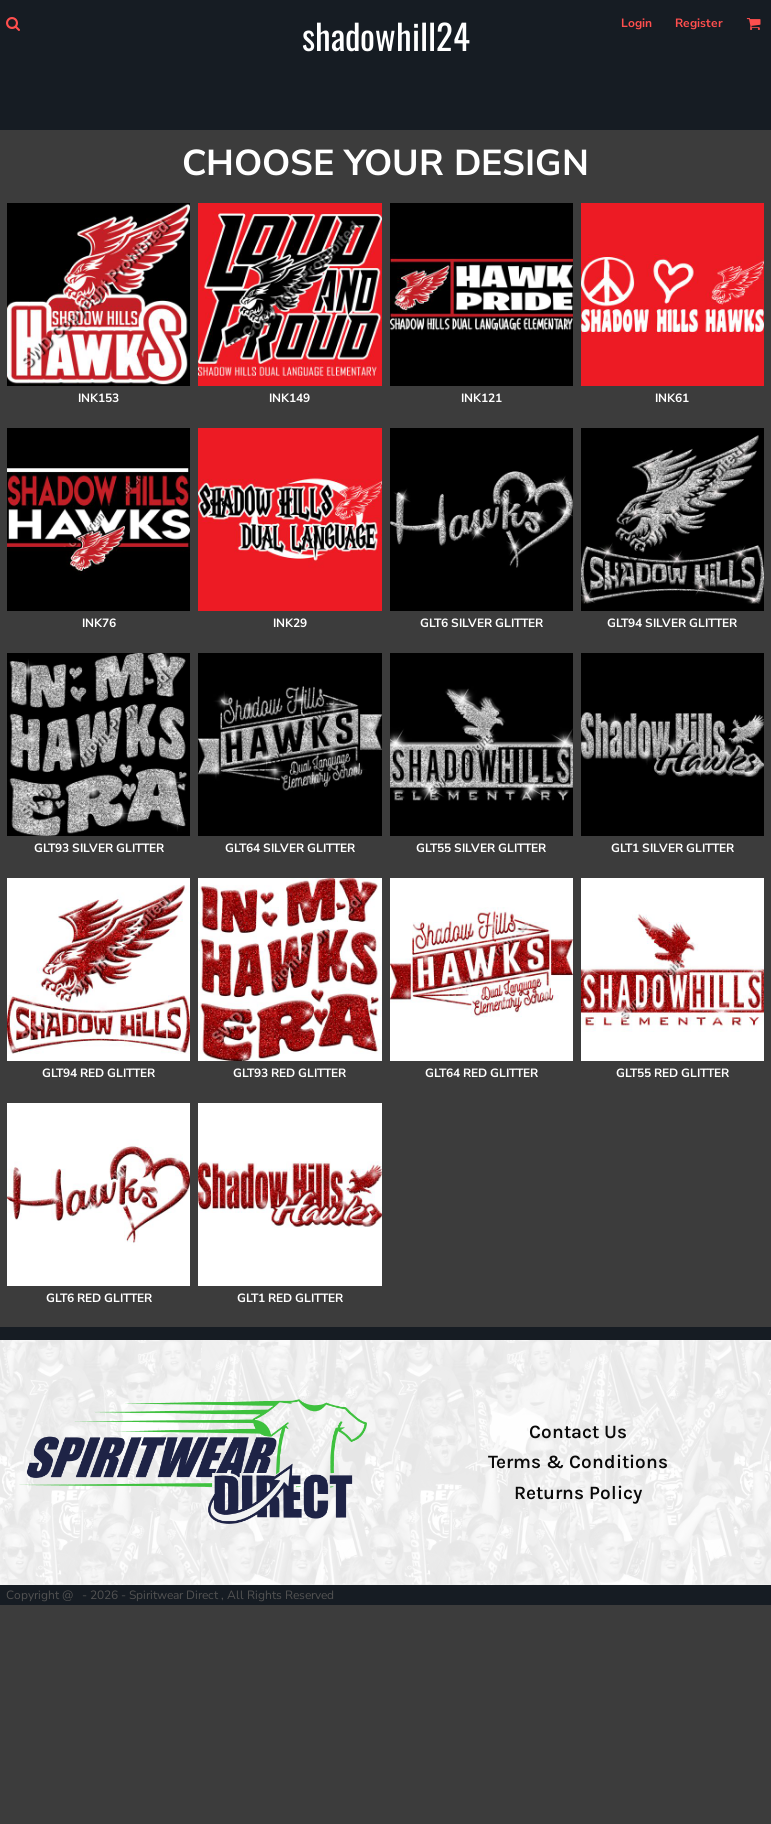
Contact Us (578, 1432)
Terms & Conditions (578, 1462)
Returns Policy (578, 1493)
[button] (12, 23)
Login (636, 23)
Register (699, 23)
